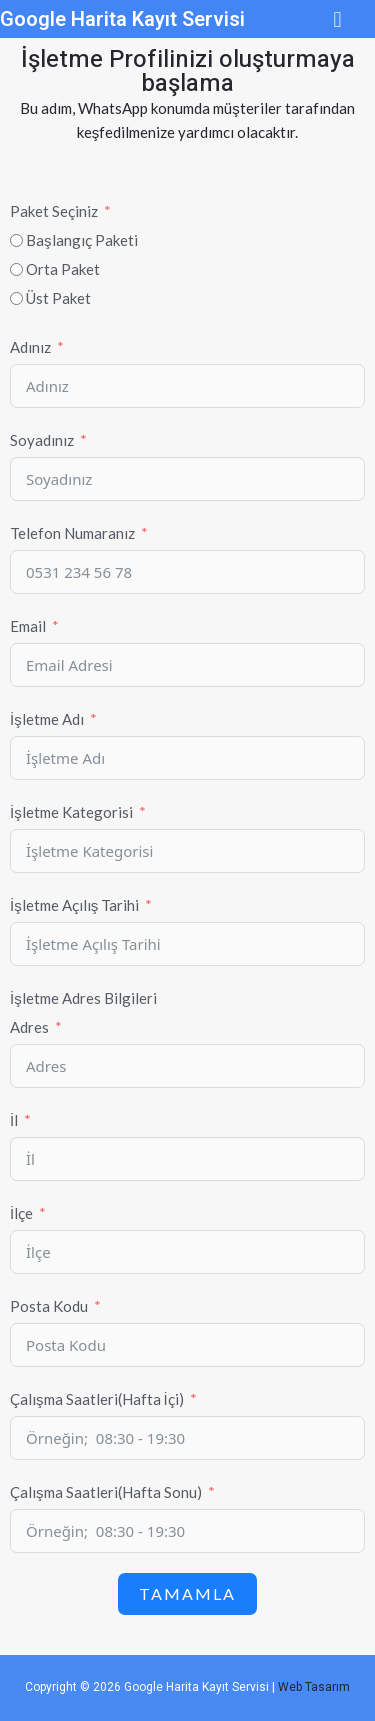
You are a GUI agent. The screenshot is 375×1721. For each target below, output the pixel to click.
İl (14, 1120)
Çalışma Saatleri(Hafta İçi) (97, 1399)
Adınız (30, 347)
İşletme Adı (47, 719)
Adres (29, 1027)
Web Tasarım (314, 1687)
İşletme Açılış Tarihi (74, 905)
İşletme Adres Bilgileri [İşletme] (83, 998)
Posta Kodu (49, 1306)
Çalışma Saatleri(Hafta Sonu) (106, 1492)
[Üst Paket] (16, 298)
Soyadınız (42, 440)
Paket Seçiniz (54, 211)
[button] (337, 19)
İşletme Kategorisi (71, 812)
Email (28, 626)
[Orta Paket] (16, 269)
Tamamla (187, 1593)
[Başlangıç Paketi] (16, 240)
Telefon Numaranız (72, 533)
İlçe (21, 1213)
